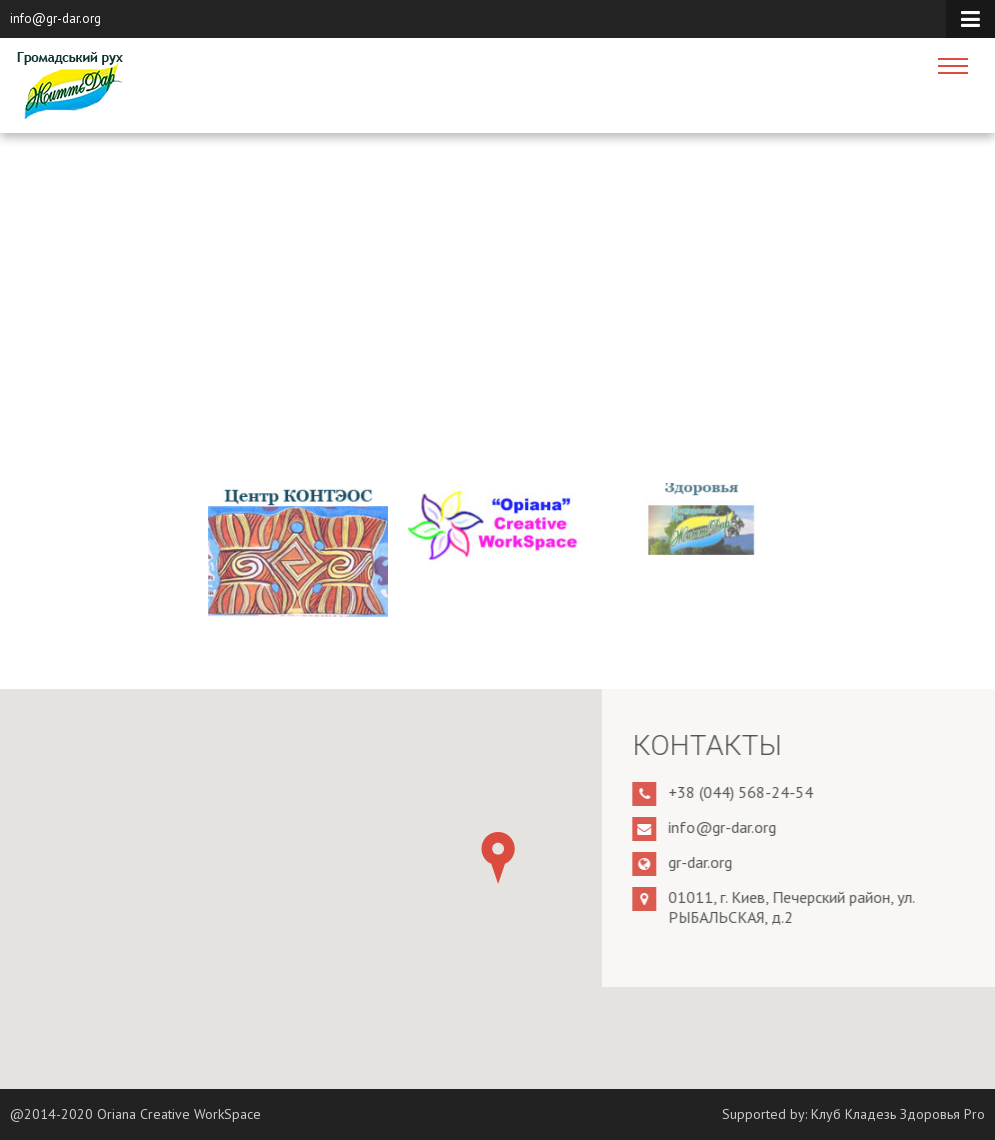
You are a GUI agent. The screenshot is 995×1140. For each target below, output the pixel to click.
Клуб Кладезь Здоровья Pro (898, 1114)
